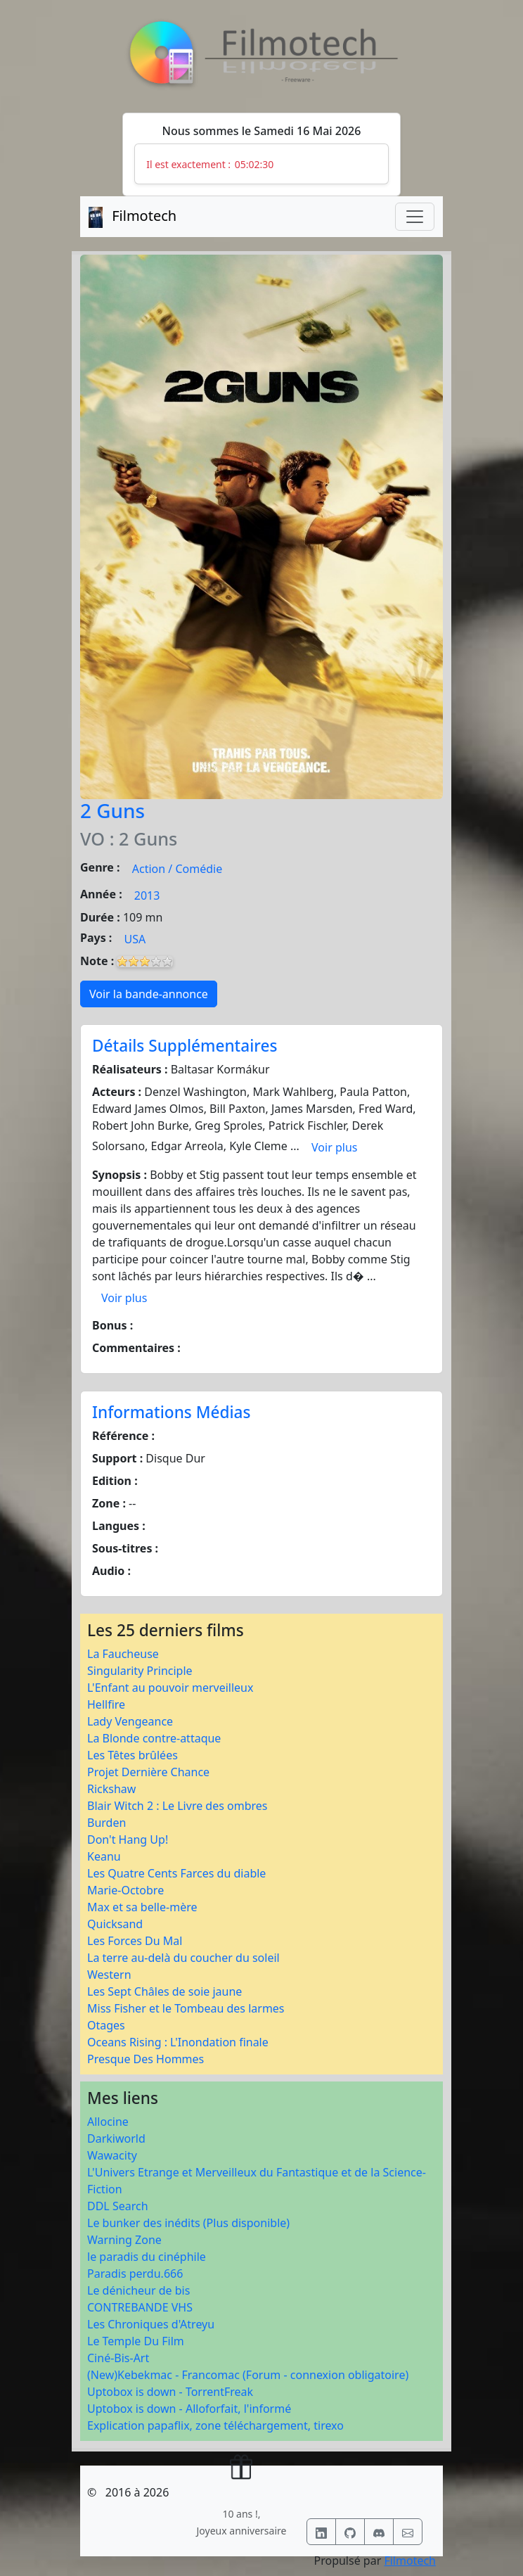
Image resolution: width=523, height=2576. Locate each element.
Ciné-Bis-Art (118, 2358)
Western (109, 1974)
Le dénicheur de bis (138, 2290)
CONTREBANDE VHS (140, 2307)
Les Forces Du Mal (134, 1941)
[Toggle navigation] (414, 217)
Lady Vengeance (130, 1721)
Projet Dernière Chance (148, 1772)
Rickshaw (111, 1789)
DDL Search (117, 2206)
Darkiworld (116, 2138)
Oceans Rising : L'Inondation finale (178, 2042)
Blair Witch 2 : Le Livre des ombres (177, 1805)
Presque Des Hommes (145, 2059)
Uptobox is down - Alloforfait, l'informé (189, 2408)
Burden (106, 1822)
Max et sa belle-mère (142, 1907)
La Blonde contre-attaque (154, 1738)
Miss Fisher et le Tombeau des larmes (186, 2008)
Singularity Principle (140, 1670)
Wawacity (112, 2155)
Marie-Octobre (125, 1890)
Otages (106, 2025)
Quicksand (115, 1924)
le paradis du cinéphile (146, 2256)
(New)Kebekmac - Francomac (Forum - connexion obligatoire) (247, 2375)
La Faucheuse (123, 1654)
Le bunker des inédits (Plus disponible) (188, 2223)
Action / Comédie (177, 868)
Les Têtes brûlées (132, 1755)
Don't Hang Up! (127, 1839)
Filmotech (410, 2560)
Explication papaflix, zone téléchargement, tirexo (215, 2425)
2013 (147, 895)
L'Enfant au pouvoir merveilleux (170, 1687)
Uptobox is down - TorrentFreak (170, 2391)
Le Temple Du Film (135, 2341)
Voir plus (334, 1147)
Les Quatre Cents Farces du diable (176, 1873)
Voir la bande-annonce (148, 994)
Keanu (104, 1856)
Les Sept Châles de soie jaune (164, 1991)
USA (135, 939)
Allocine (108, 2121)
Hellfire (106, 1704)
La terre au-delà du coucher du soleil (183, 1957)
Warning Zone (124, 2239)
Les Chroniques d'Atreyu (150, 2324)
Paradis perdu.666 (135, 2273)
